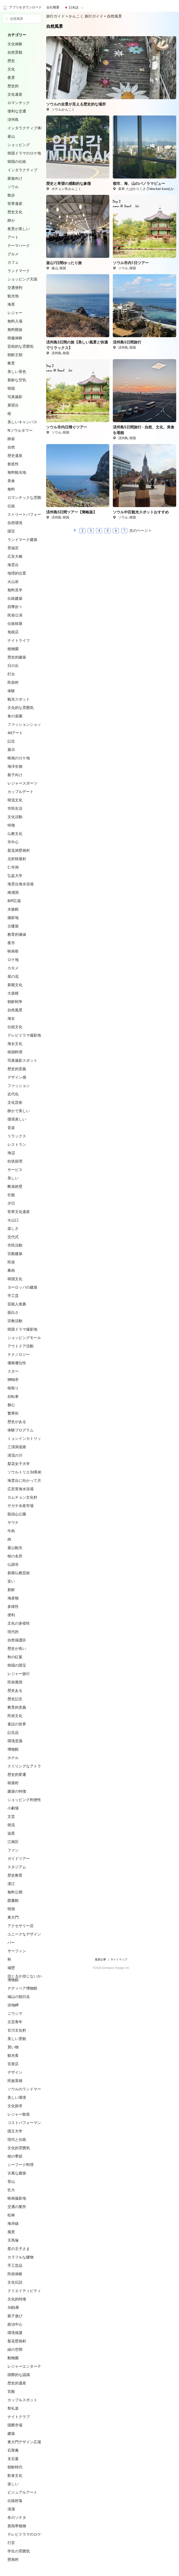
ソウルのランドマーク (26, 2089)
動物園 (13, 2358)
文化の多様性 (18, 1623)
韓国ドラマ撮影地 (22, 1329)
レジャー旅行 (18, 1674)
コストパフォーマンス (26, 2122)
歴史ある (14, 1690)
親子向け (14, 775)
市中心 (13, 842)
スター (13, 1371)
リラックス (16, 1136)
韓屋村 (13, 1783)
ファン (13, 1850)
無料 (11, 489)
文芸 (11, 1816)
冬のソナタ (16, 2517)
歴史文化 (14, 212)
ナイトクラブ (18, 2417)
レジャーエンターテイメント (31, 2366)
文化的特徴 (16, 2299)
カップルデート (20, 791)
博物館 (13, 1749)
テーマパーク (18, 245)
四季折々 (14, 607)
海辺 (11, 1153)
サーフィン (16, 1951)
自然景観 (14, 52)
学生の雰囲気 (18, 2551)
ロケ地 (13, 959)
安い (11, 1581)
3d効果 (13, 2307)
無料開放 (14, 329)
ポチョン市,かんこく (63, 189)
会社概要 (52, 7)
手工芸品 (14, 2265)
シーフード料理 (20, 2164)
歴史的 (13, 86)
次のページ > (140, 530)
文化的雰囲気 (18, 2148)
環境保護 (14, 2333)
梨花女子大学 (18, 1463)
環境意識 (14, 1741)
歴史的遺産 (16, 2383)
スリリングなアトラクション (31, 1766)
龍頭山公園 (16, 1514)
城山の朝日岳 (18, 1996)
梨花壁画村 (16, 2341)
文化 (11, 69)
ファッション (18, 1085)
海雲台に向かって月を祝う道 (31, 1480)
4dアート (15, 733)
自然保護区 (16, 1640)
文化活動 (14, 817)
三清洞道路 (16, 1447)
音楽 (11, 1127)
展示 (11, 749)
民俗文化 (14, 1716)
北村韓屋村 (16, 859)
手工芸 (13, 1295)
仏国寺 (13, 1564)
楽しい (13, 2484)
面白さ (13, 1312)
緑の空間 (14, 2349)
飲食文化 (14, 2475)
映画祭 (13, 951)
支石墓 (13, 2459)
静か (11, 220)
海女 (11, 1018)
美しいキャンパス (22, 422)
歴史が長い (16, 1648)
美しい (13, 1178)
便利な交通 (16, 111)
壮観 (11, 1195)
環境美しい (16, 1119)
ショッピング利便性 (24, 1800)
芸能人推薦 (16, 1304)
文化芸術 (14, 1102)
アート (13, 237)
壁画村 (13, 2559)
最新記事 (100, 1959)
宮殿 (11, 2391)
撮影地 (13, 917)
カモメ (13, 968)
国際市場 (14, 2425)
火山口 (13, 1220)
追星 (11, 1833)
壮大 (11, 2190)
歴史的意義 (16, 1069)
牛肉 (11, 1531)
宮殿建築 (14, 1253)
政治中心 (14, 2324)
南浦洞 (13, 892)
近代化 (13, 1094)
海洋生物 (14, 766)
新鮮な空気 (16, 380)
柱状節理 (14, 1161)
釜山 (11, 136)
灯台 (11, 674)
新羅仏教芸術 (18, 1573)
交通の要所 (16, 2206)
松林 (11, 2215)
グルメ (13, 254)
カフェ (13, 262)
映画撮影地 (16, 2198)
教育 (11, 363)
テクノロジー (18, 1354)
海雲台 (13, 565)
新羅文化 (14, 985)
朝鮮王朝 (14, 355)
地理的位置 (16, 573)
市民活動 (14, 1245)
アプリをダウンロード (22, 7)
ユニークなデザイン (24, 1934)
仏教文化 (14, 833)
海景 (11, 304)
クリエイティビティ (24, 2291)
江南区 (13, 1842)
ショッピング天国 (22, 279)
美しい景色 (16, 371)
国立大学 (14, 2131)
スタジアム (16, 1867)
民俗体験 (14, 2274)
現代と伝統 (16, 2139)
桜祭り (13, 1388)
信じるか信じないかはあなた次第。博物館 (37, 1978)
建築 (11, 2433)
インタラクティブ (22, 170)
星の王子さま (18, 2249)
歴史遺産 (14, 455)
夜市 (11, 943)
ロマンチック (18, 103)
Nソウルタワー (19, 430)
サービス (14, 1169)
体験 (11, 691)
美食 (11, 481)
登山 (11, 2181)
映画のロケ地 (18, 758)
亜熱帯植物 (16, 2526)
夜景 (11, 77)
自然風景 (14, 1010)
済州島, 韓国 (57, 517)
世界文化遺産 (18, 1211)
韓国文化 (14, 1279)
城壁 (11, 1968)
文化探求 (14, 2106)
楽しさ (13, 1228)
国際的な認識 (18, 2375)
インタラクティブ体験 (26, 128)
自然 (11, 447)
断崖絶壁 (14, 1186)
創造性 (13, 464)
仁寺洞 (13, 867)
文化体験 (14, 44)
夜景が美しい (18, 229)
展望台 (13, 405)
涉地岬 (13, 2005)
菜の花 (13, 976)
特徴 (11, 825)
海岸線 (13, 2223)
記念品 (13, 1732)
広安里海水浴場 (20, 1489)
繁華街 (13, 1413)
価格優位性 (16, 1363)
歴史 (11, 61)
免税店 (13, 632)
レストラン (16, 1144)
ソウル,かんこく (60, 109)
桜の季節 (14, 2156)
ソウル (13, 187)
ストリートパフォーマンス (29, 514)
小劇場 (13, 1808)
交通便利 (14, 287)
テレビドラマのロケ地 (26, 2534)
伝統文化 (14, 1027)
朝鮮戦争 (14, 1001)
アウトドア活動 (20, 1346)
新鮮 (11, 1590)
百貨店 (13, 2064)
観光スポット (18, 699)
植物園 (13, 649)
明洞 (11, 1909)
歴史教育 (14, 1875)
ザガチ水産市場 (20, 1506)
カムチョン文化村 (22, 1497)
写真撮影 (14, 397)
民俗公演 (14, 615)
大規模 (13, 993)
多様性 (13, 1606)
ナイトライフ (18, 640)
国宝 (11, 531)
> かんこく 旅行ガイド (85, 16)
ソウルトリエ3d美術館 (26, 1472)
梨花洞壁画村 (18, 850)
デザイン (14, 2072)
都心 (11, 1405)
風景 (11, 2232)
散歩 (11, 195)
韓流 (11, 1825)
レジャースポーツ (22, 783)
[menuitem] (22, 6)
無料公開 (14, 1892)
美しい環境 (16, 2097)
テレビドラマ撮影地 (24, 1035)
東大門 (13, 1917)
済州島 (13, 119)
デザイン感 (16, 1077)
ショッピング (18, 145)
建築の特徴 (16, 1791)
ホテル (13, 1758)
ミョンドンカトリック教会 (29, 1438)
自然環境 (14, 523)
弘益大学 (14, 875)
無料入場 (14, 321)
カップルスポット (22, 2400)
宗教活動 (14, 1321)
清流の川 (14, 1455)
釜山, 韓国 (56, 268)
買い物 (13, 2047)
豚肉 (11, 1270)
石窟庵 (13, 2450)
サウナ (13, 1522)
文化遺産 (14, 94)
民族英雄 (14, 2080)
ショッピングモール (24, 1337)
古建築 (13, 926)
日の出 (13, 665)
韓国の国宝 (16, 1665)
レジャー (14, 313)
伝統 (11, 506)
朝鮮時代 (14, 2467)
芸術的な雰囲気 (20, 346)
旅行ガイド (56, 16)
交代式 (13, 1237)
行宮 (11, 2543)
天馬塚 (13, 2240)
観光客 (13, 2055)
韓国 (11, 388)
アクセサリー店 (20, 1926)
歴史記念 (14, 1699)
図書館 (13, 1900)
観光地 (13, 296)
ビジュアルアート (22, 2492)
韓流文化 (14, 800)
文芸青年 (14, 2022)
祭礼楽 (13, 2408)
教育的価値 (16, 934)
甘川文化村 (16, 2030)
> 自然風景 (113, 16)
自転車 (13, 1396)
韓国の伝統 (16, 161)
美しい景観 (16, 2038)
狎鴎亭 (13, 1379)
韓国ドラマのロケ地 (24, 153)
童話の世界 (16, 1724)
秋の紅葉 (14, 1657)
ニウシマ (14, 2013)
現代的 (13, 1632)
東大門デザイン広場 (24, 2442)
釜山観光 (14, 1548)
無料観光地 (16, 472)
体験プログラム (20, 1430)
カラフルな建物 (20, 2257)
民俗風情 (14, 1682)
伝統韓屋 (14, 623)
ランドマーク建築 (22, 539)
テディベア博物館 (22, 1988)
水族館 (13, 909)
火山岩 (13, 581)
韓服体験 (14, 338)
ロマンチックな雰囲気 (26, 497)
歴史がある (16, 1421)
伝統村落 (14, 2501)
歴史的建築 (16, 657)
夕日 (11, 1203)
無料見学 (14, 590)
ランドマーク (18, 271)
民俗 (11, 1262)
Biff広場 (14, 901)
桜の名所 (14, 1556)
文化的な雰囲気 (20, 707)
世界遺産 (14, 203)
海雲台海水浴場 (20, 884)
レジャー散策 (18, 2114)
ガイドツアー (18, 1858)
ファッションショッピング (29, 724)
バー (11, 1942)
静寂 (11, 439)
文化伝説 (14, 2282)
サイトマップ (118, 1959)
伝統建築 (14, 598)
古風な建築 (16, 2173)
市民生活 (14, 808)
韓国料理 (14, 1052)
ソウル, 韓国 (124, 517)
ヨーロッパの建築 (22, 1287)
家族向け (14, 178)
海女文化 (14, 1043)
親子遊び (14, 2316)
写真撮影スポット (22, 1060)
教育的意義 (16, 1707)
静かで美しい (18, 1111)
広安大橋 (14, 556)
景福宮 (13, 548)
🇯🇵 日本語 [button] (74, 7)
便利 (11, 1615)
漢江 (11, 1884)
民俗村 (13, 682)
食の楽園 (14, 716)
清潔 (11, 2509)
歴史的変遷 (16, 1774)
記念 (11, 741)
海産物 (13, 1598)
